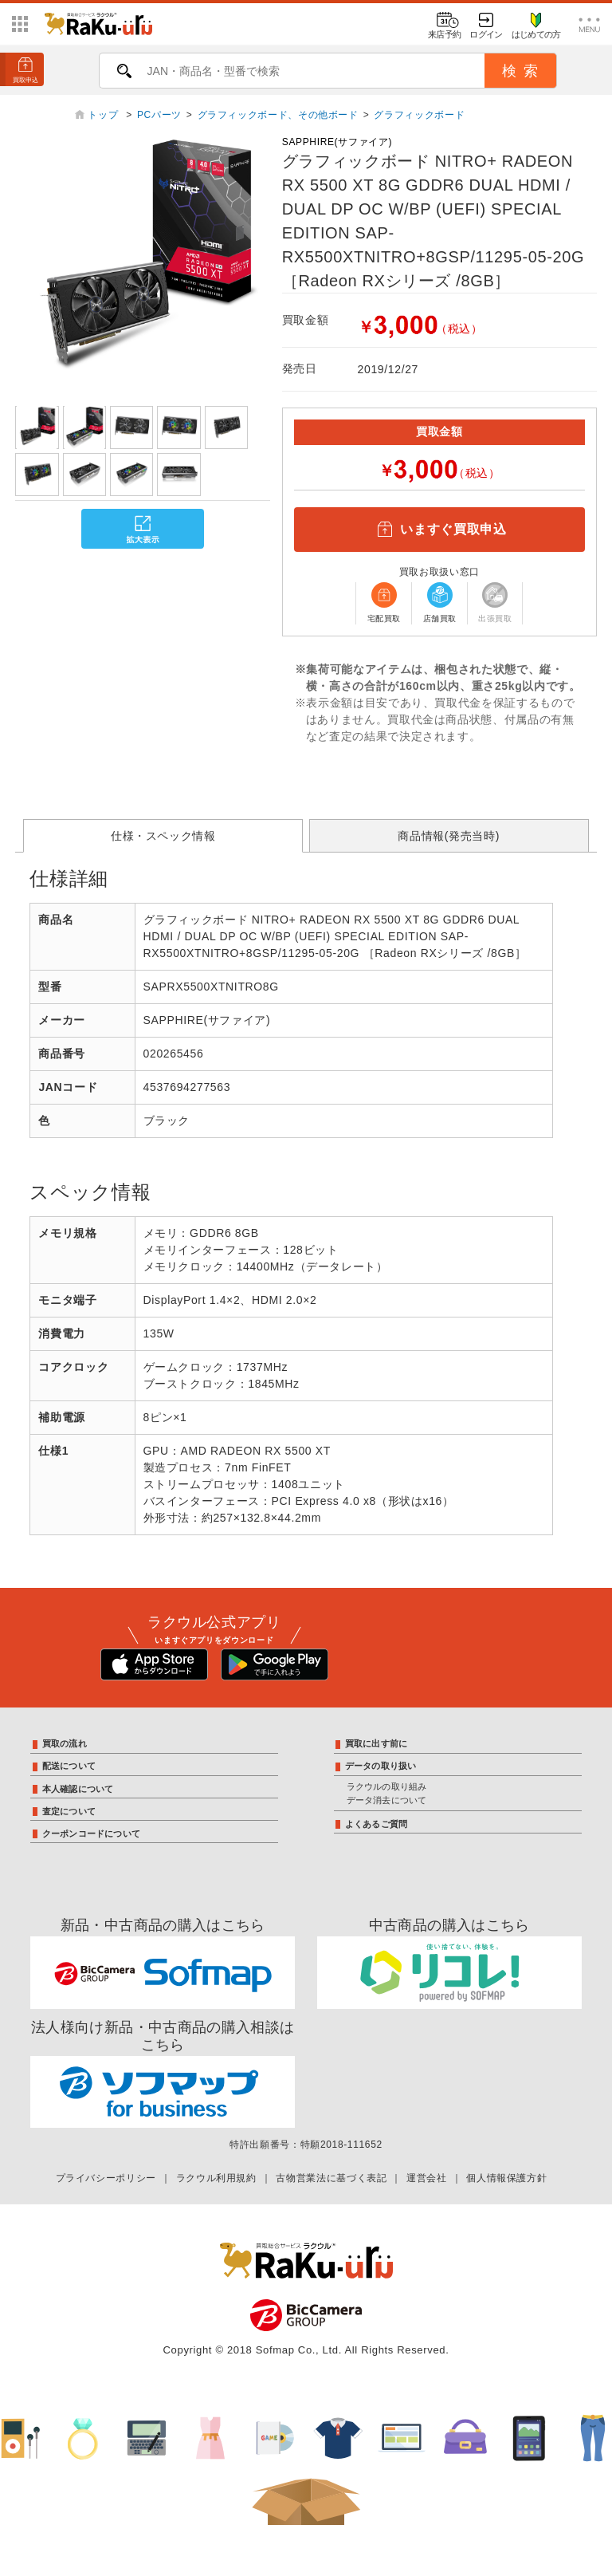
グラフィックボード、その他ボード (278, 114)
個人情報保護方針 (506, 2178)
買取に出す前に (376, 1743)
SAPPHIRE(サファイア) (337, 142)
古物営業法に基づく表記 (331, 2178)
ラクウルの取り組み (387, 1786)
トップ (104, 114)
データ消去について (387, 1800)
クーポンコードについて (91, 1833)
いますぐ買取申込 (439, 529)
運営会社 (426, 2178)
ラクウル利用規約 (216, 2178)
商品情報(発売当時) (449, 835)
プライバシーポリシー (106, 2178)
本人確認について (78, 1789)
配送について (69, 1766)
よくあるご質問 (376, 1824)
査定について (69, 1811)
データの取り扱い (381, 1766)
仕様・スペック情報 (163, 835)
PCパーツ (159, 114)
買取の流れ (64, 1743)
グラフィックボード (419, 114)
